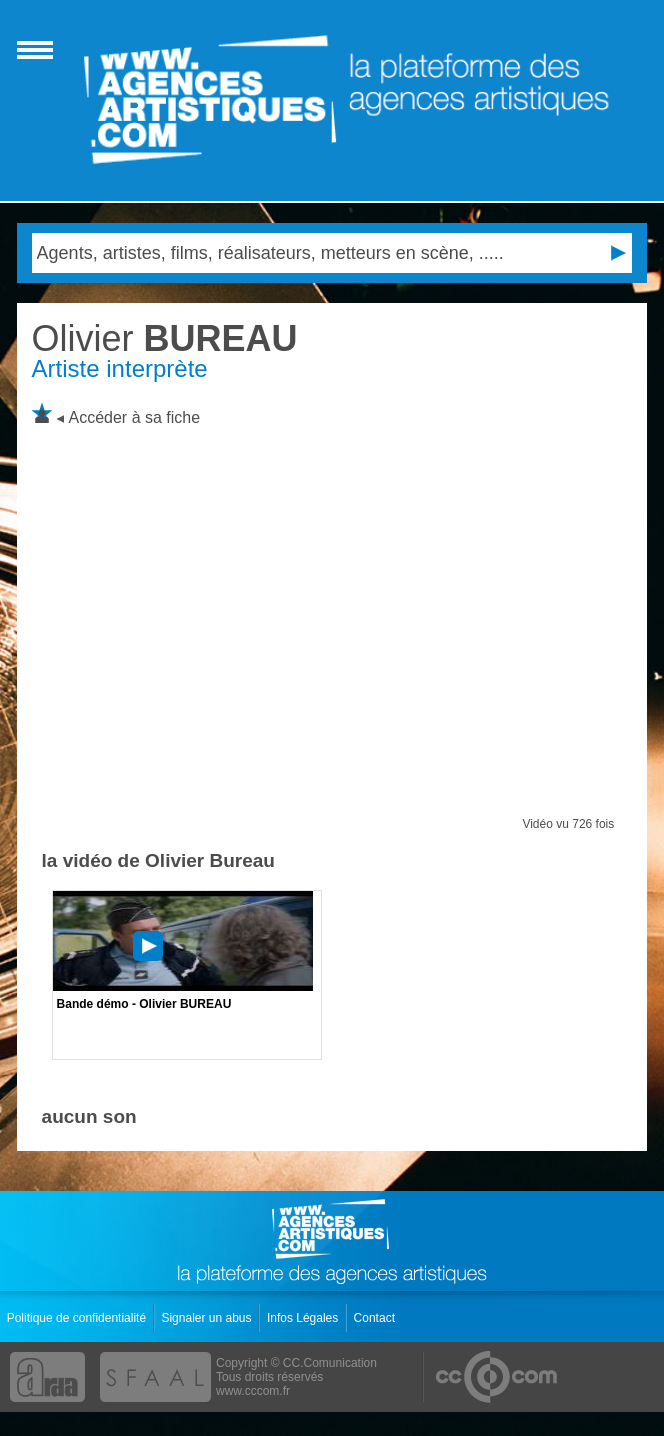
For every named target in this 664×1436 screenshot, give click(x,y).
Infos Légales (304, 1318)
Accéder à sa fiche (135, 417)
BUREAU (165, 338)
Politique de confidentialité (78, 1318)
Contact (376, 1318)
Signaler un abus (207, 1318)
